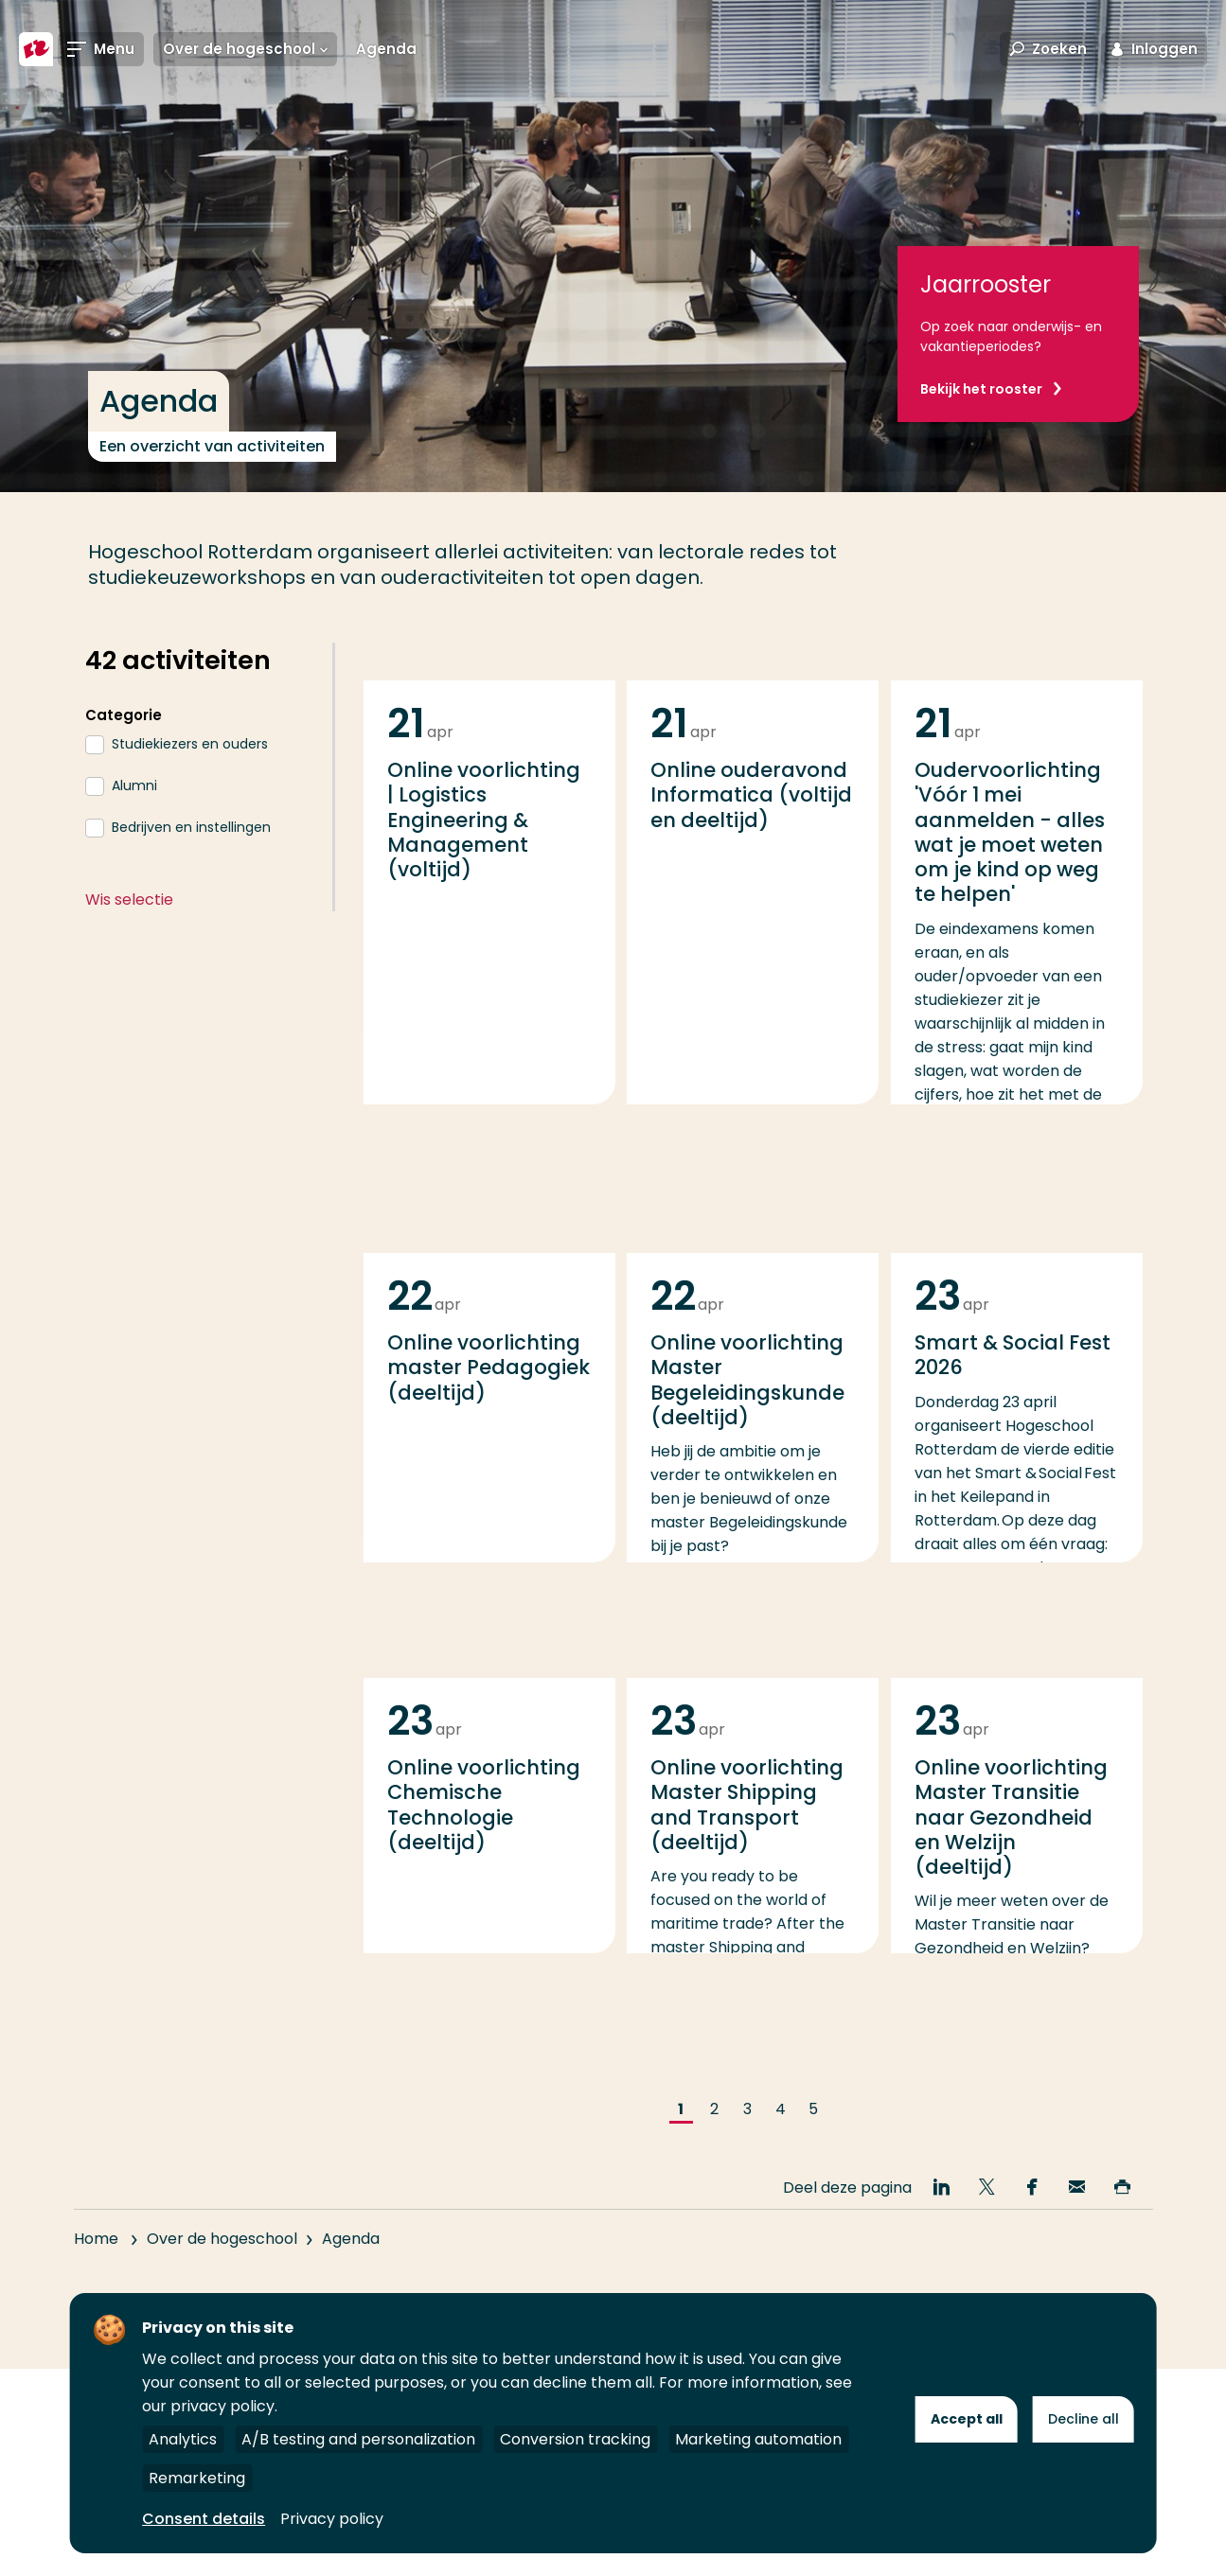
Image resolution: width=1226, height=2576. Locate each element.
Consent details (203, 2519)
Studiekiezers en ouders (190, 743)
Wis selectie (129, 899)
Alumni (134, 785)
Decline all (1083, 2418)
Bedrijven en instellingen (191, 827)
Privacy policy (331, 2519)
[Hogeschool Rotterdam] (36, 49)
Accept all (967, 2418)
